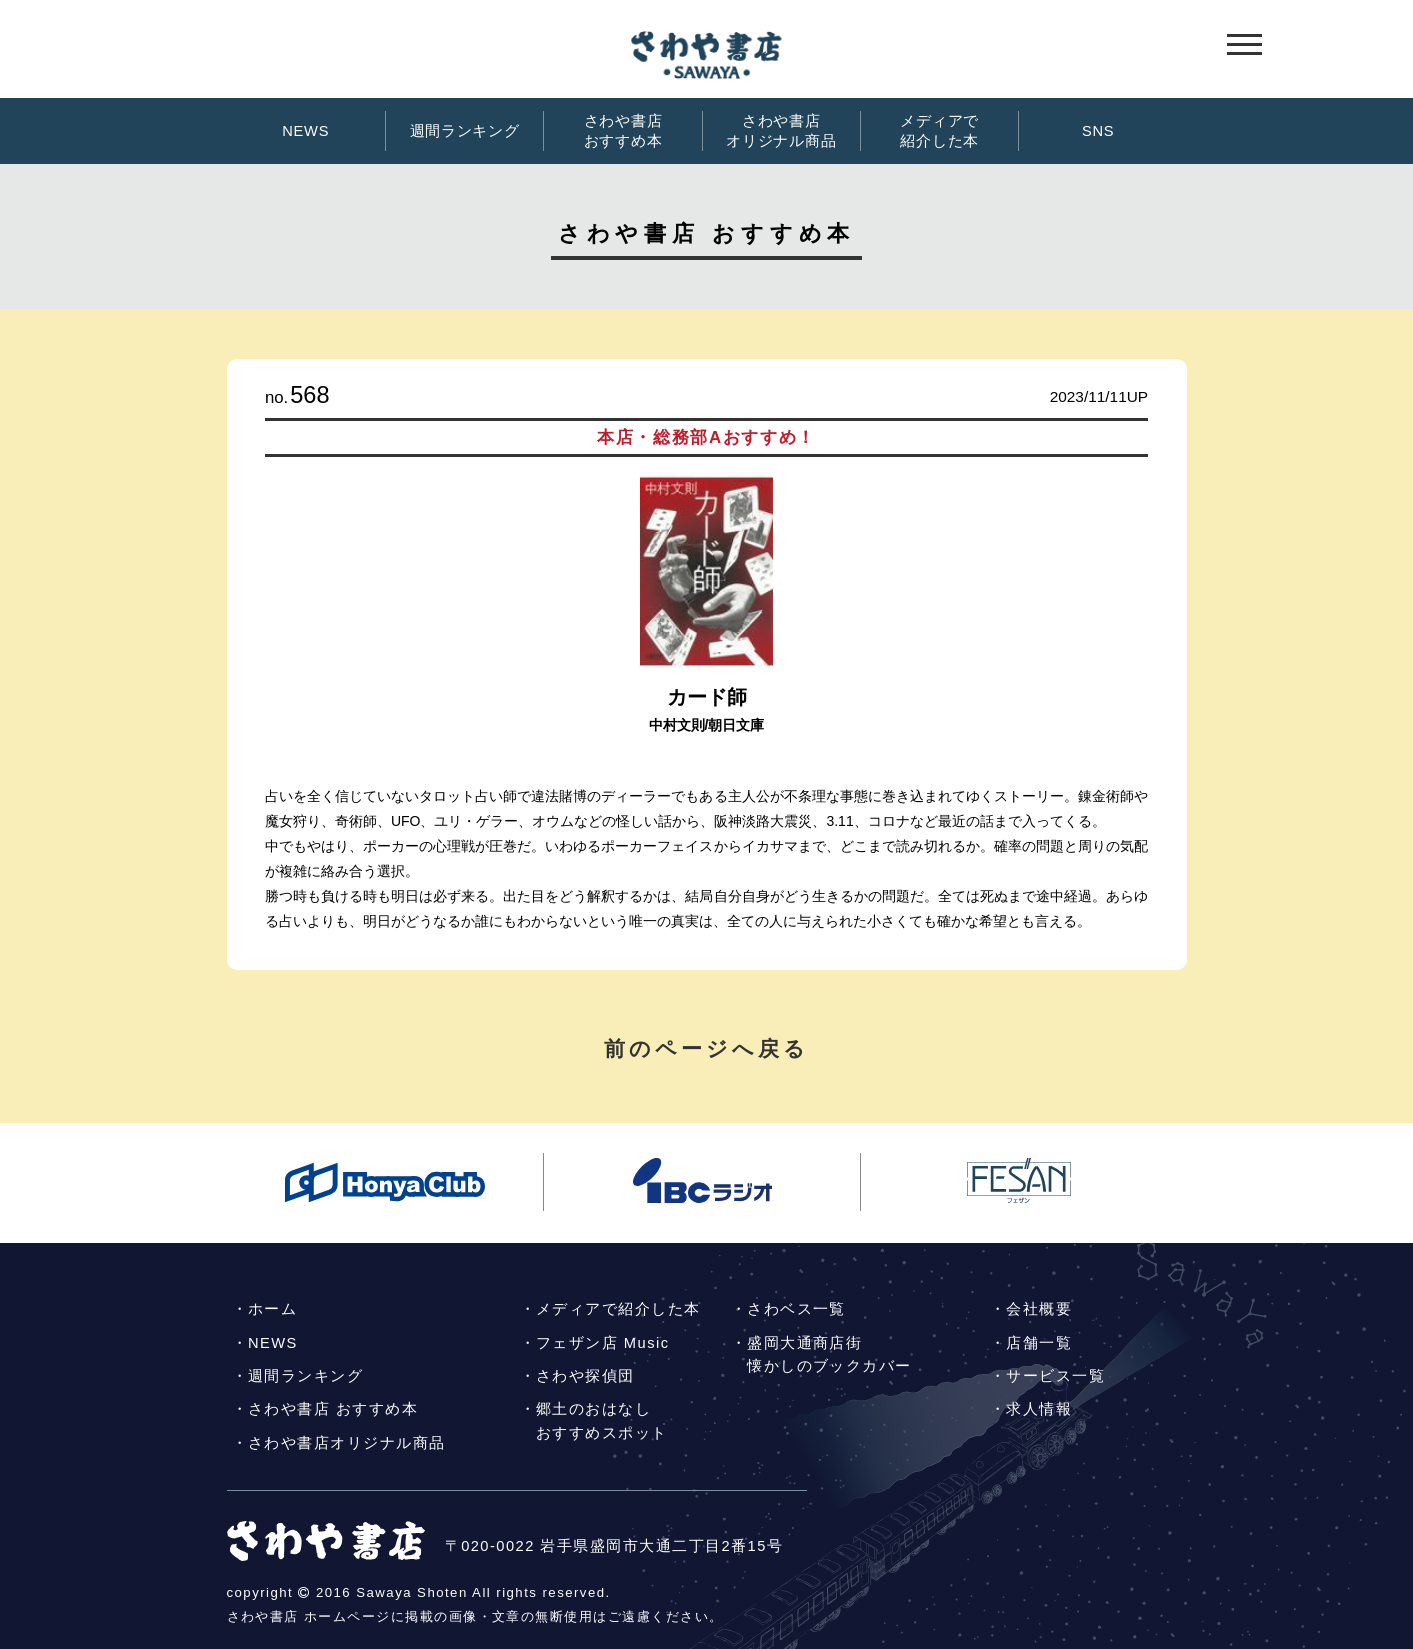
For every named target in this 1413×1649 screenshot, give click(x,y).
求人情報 (1039, 1409)
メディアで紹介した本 (939, 131)
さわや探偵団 (585, 1376)
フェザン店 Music (602, 1343)
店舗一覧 (1039, 1343)
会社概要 (1039, 1309)
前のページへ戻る (707, 1048)
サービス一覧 (1055, 1376)
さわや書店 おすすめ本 (333, 1409)
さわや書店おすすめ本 (623, 131)
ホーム (272, 1309)
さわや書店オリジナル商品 (781, 131)
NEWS (305, 131)
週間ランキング (465, 131)
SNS (1098, 131)
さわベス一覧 (796, 1309)
